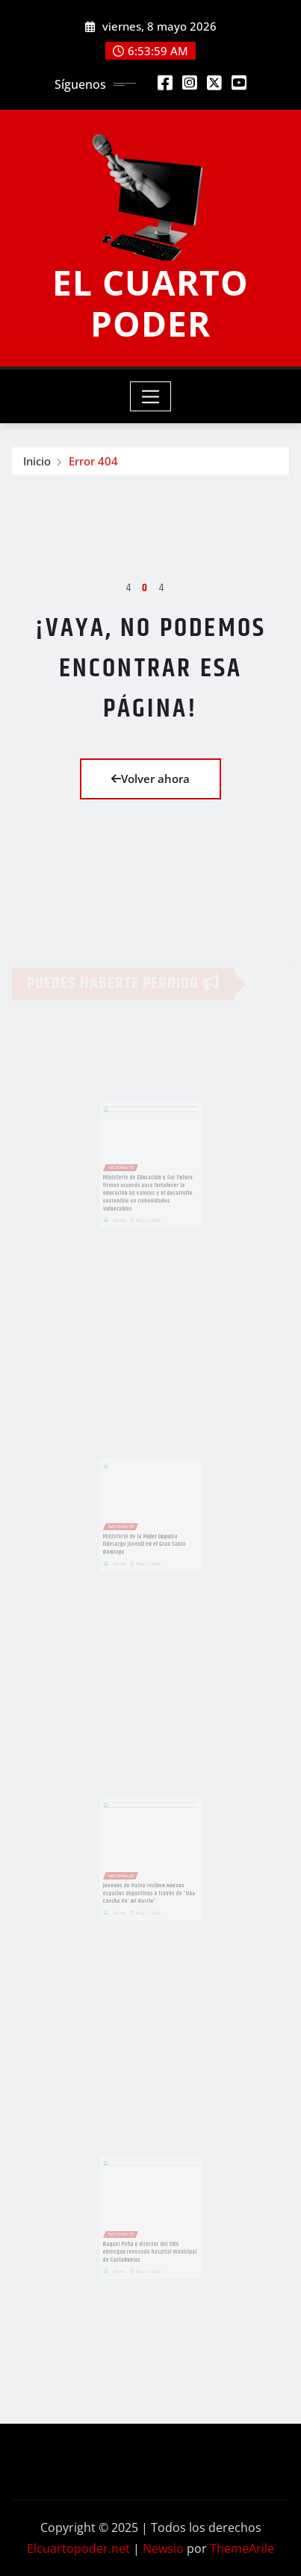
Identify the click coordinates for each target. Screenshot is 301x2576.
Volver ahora (150, 778)
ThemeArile (242, 2548)
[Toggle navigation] (150, 396)
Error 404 (93, 462)
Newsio (163, 2548)
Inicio (37, 462)
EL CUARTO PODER (150, 302)
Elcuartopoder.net (78, 2548)
